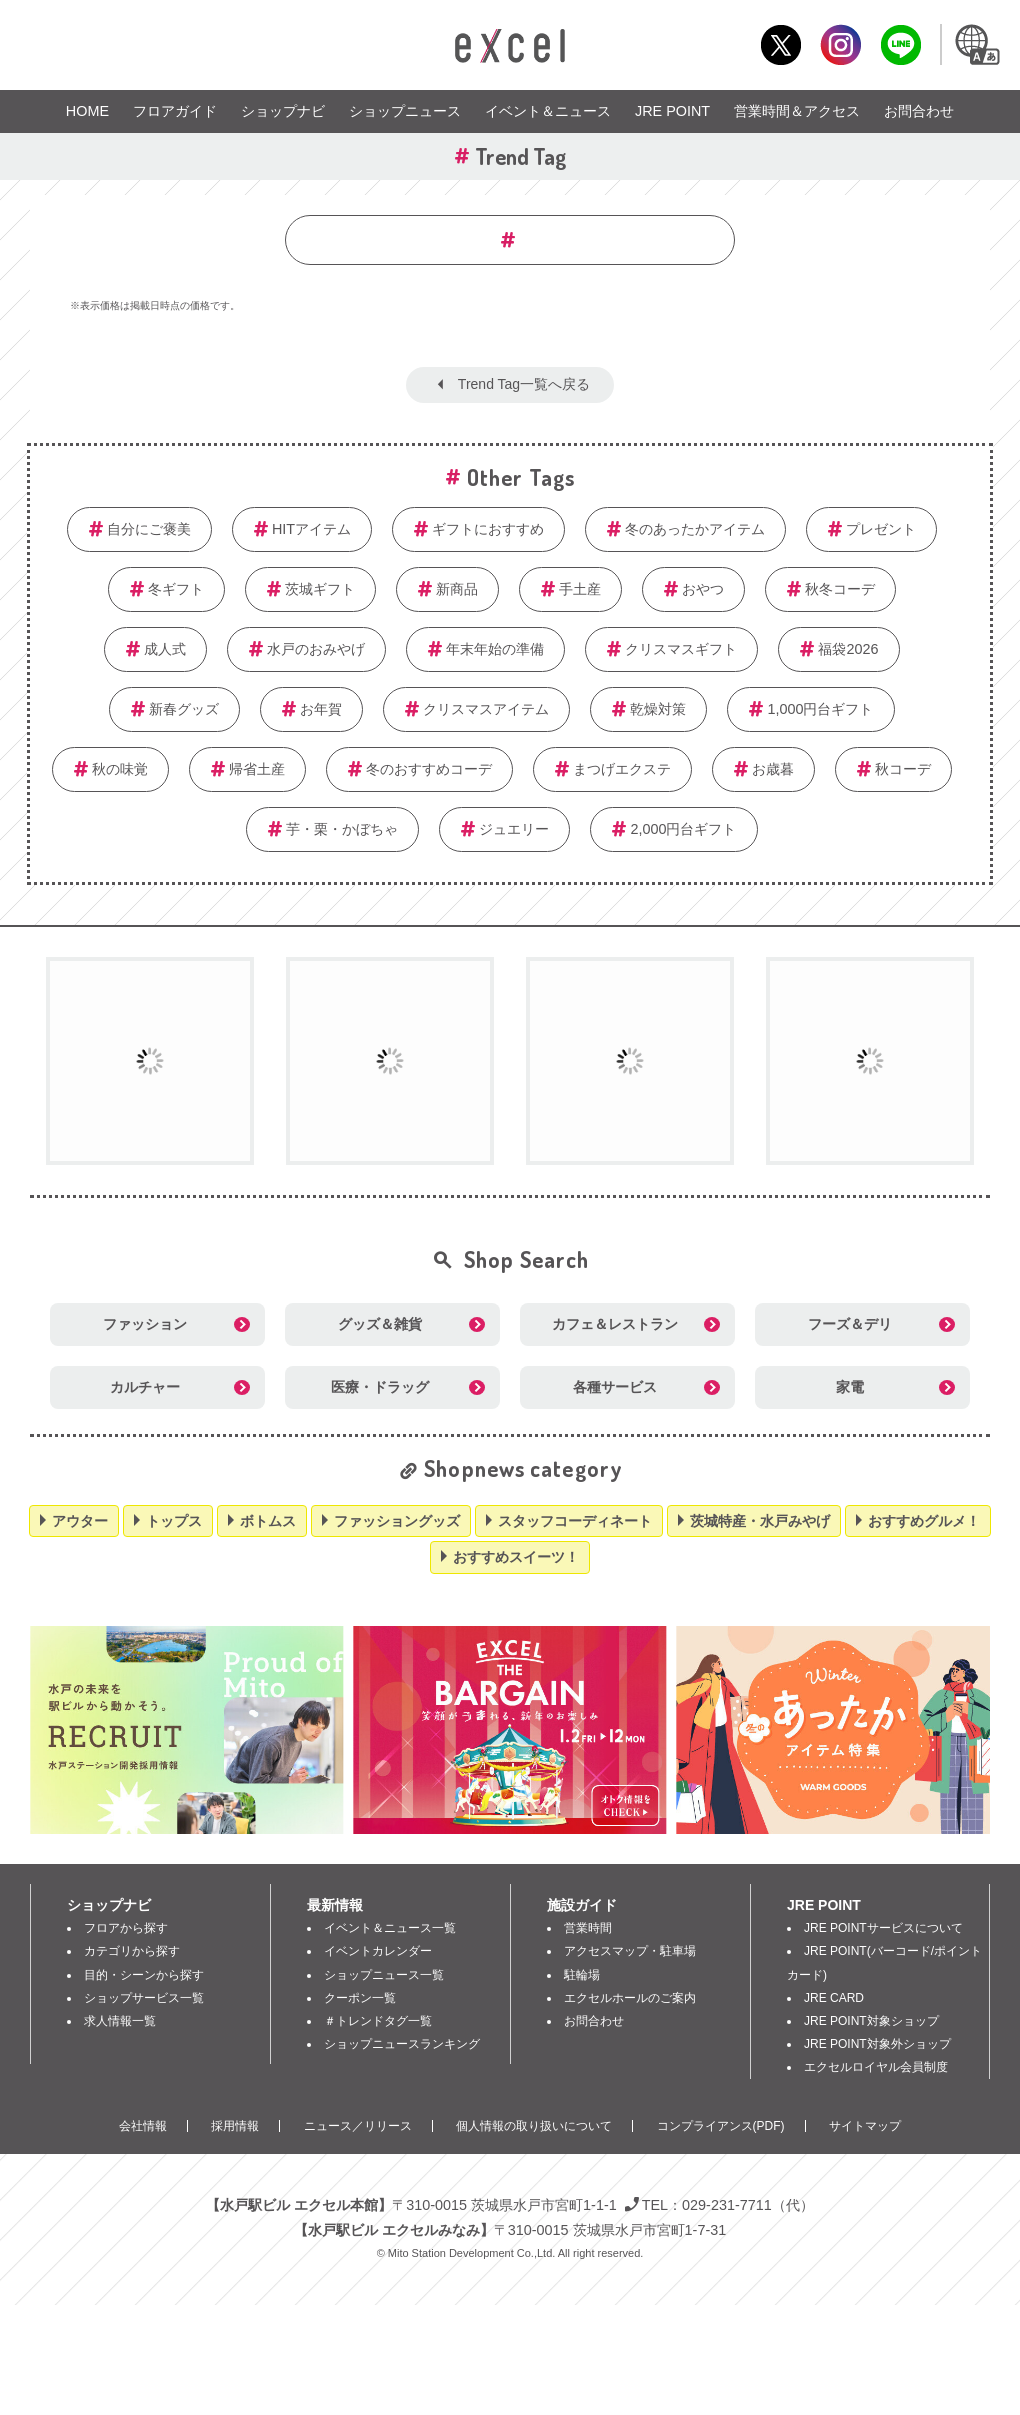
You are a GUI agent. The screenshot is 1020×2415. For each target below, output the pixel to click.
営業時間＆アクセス (797, 111)
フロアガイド (175, 111)
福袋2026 (848, 649)
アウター (80, 1521)
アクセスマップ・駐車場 (630, 1951)
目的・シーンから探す (144, 1975)
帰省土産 (257, 769)
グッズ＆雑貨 (380, 1324)
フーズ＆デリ (850, 1324)
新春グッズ (184, 709)
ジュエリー (514, 829)
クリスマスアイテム (486, 709)
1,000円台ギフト (820, 709)
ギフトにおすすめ (488, 529)
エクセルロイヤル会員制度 (876, 2067)
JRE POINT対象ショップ (871, 2021)
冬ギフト (176, 589)
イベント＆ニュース (548, 111)
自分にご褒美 (149, 529)
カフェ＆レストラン (615, 1324)
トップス (174, 1521)
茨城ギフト (320, 589)
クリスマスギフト (681, 649)
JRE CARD (834, 1998)
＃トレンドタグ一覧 (378, 2021)
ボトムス (268, 1521)
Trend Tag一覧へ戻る (524, 384)
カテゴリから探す (132, 1951)
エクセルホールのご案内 (630, 1998)
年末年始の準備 (495, 649)
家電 (850, 1387)
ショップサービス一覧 (144, 1998)
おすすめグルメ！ (924, 1521)
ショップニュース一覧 (384, 1975)
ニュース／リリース (358, 2126)
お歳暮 (773, 769)
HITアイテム (311, 529)
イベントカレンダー (378, 1951)
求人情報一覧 (120, 2021)
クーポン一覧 (360, 1998)
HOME (87, 111)
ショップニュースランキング (402, 2044)
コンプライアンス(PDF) (721, 2126)
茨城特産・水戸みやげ (760, 1521)
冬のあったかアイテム (695, 529)
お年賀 (321, 709)
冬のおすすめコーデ (429, 769)
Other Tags (521, 477)
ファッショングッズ (397, 1521)
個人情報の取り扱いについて (534, 2126)
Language (976, 44)
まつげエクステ (622, 769)
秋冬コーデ (840, 589)
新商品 (457, 589)
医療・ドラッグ (380, 1387)
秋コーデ (903, 769)
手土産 (580, 589)
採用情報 (235, 2126)
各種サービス (615, 1387)
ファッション (145, 1324)
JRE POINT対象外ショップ (877, 2044)
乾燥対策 (658, 709)
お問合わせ (919, 111)
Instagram (840, 44)
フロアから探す (126, 1928)
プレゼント (881, 529)
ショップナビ (283, 111)
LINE (900, 44)
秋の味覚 (120, 769)
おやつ (703, 589)
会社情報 (143, 2126)
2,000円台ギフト (683, 829)
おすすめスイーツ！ (516, 1557)
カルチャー (145, 1387)
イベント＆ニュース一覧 (390, 1928)
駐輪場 (582, 1975)
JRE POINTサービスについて (883, 1928)
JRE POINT (672, 111)
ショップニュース (405, 111)
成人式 (165, 649)
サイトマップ (865, 2126)
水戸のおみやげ (316, 649)
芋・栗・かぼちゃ (342, 829)
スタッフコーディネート (575, 1521)
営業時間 (588, 1928)
